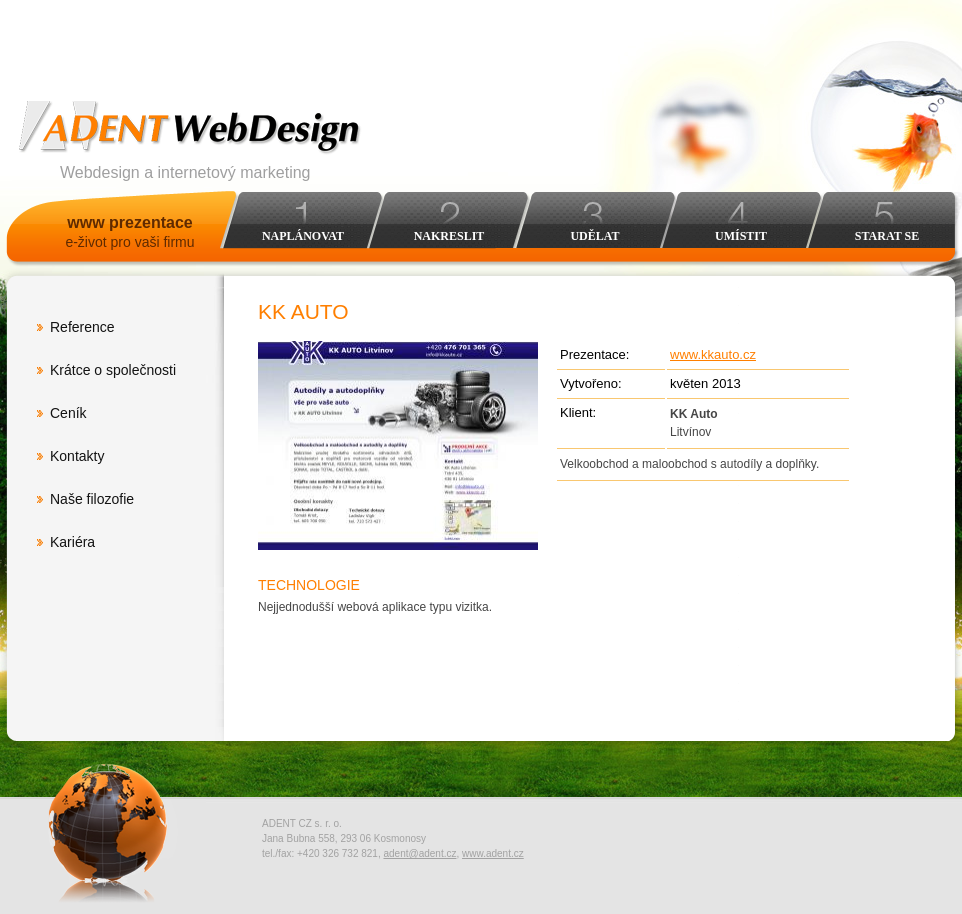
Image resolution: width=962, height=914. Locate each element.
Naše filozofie (92, 499)
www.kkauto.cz (713, 354)
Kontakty (77, 456)
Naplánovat (303, 236)
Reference (82, 327)
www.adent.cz (493, 853)
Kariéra (72, 542)
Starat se (887, 236)
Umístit (741, 236)
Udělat (594, 236)
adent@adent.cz (419, 853)
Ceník (68, 413)
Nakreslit (449, 236)
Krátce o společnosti (113, 370)
